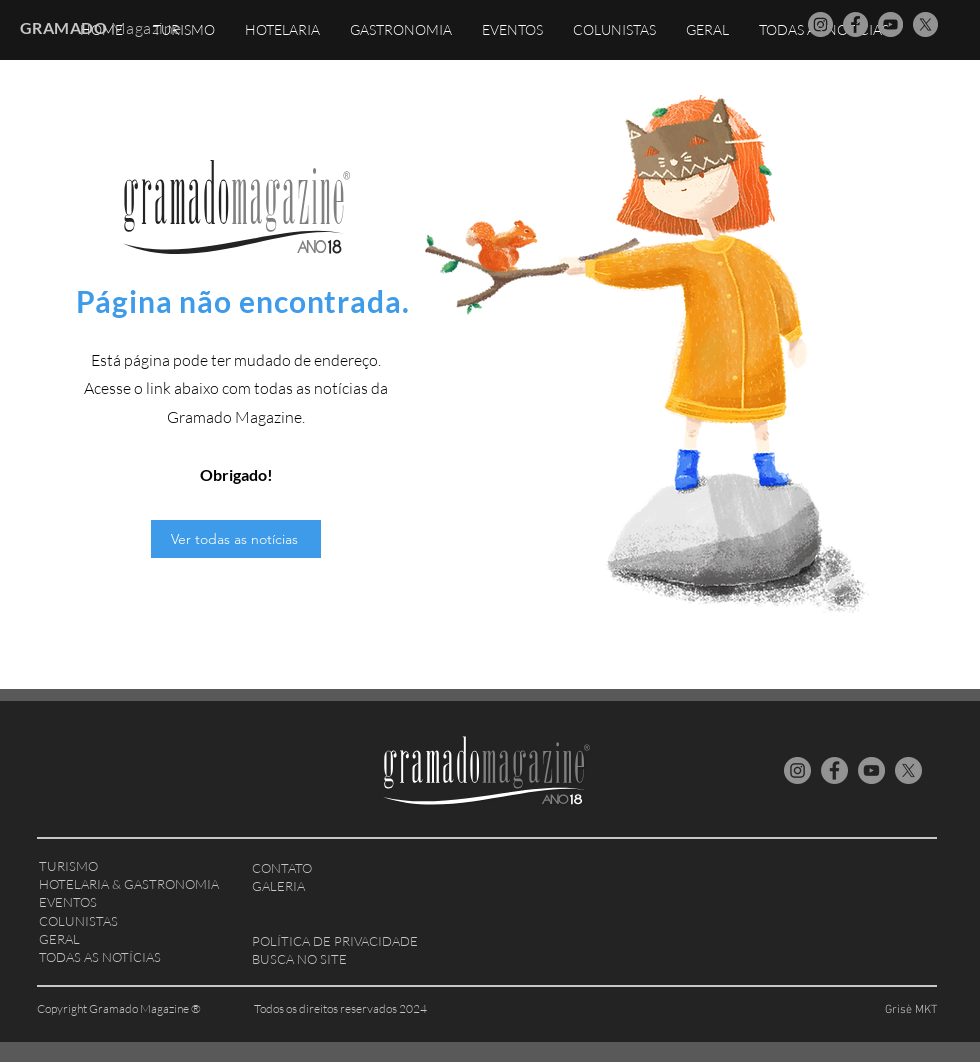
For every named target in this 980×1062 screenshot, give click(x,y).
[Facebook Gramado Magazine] (855, 24)
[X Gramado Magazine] (925, 24)
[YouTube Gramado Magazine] (890, 24)
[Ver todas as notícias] (236, 539)
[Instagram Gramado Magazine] (820, 24)
